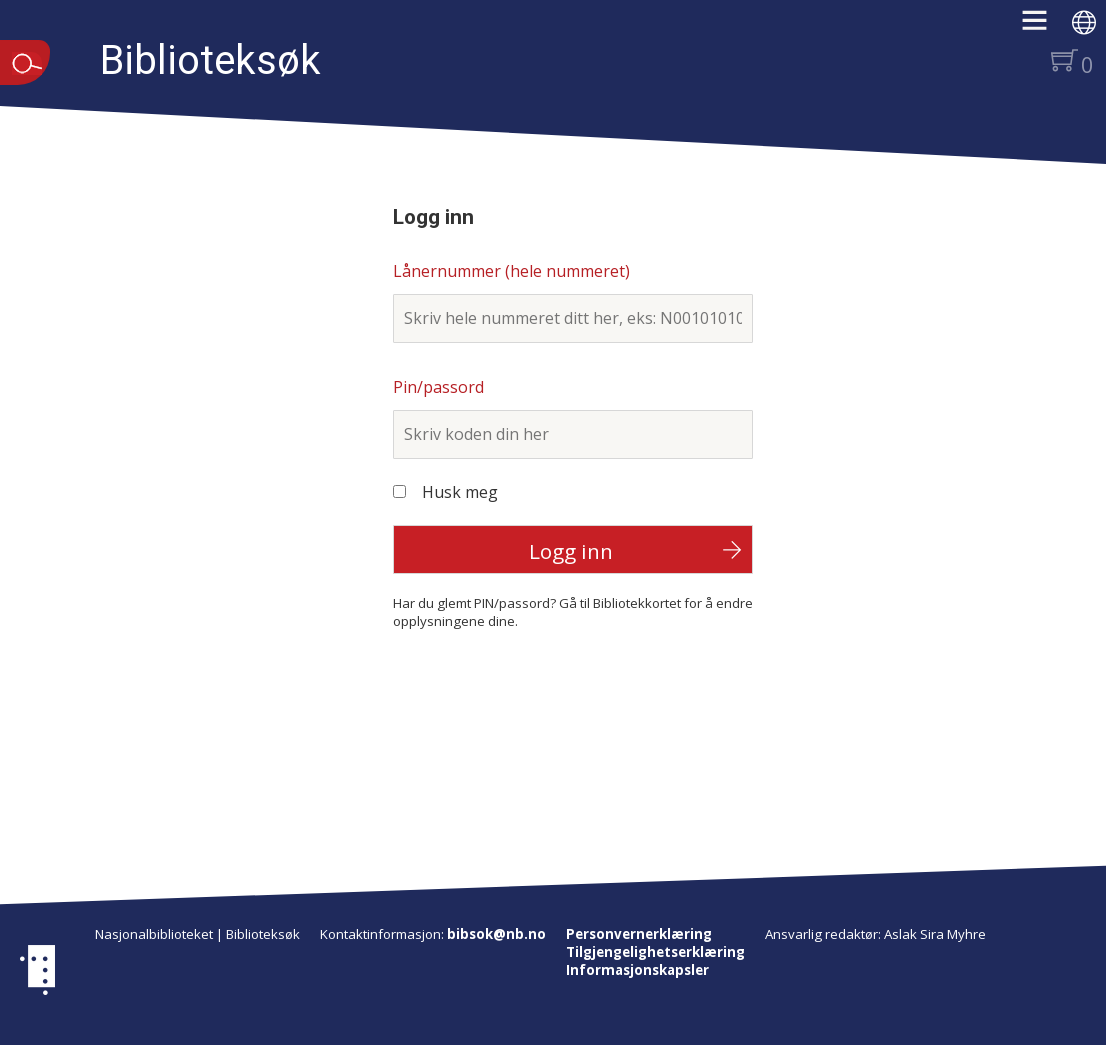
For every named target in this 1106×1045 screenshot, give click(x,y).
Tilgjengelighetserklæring (655, 952)
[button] (1044, 27)
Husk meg (460, 492)
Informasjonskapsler (637, 970)
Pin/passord (438, 387)
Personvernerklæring (639, 934)
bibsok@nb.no (496, 934)
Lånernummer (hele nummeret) (511, 271)
